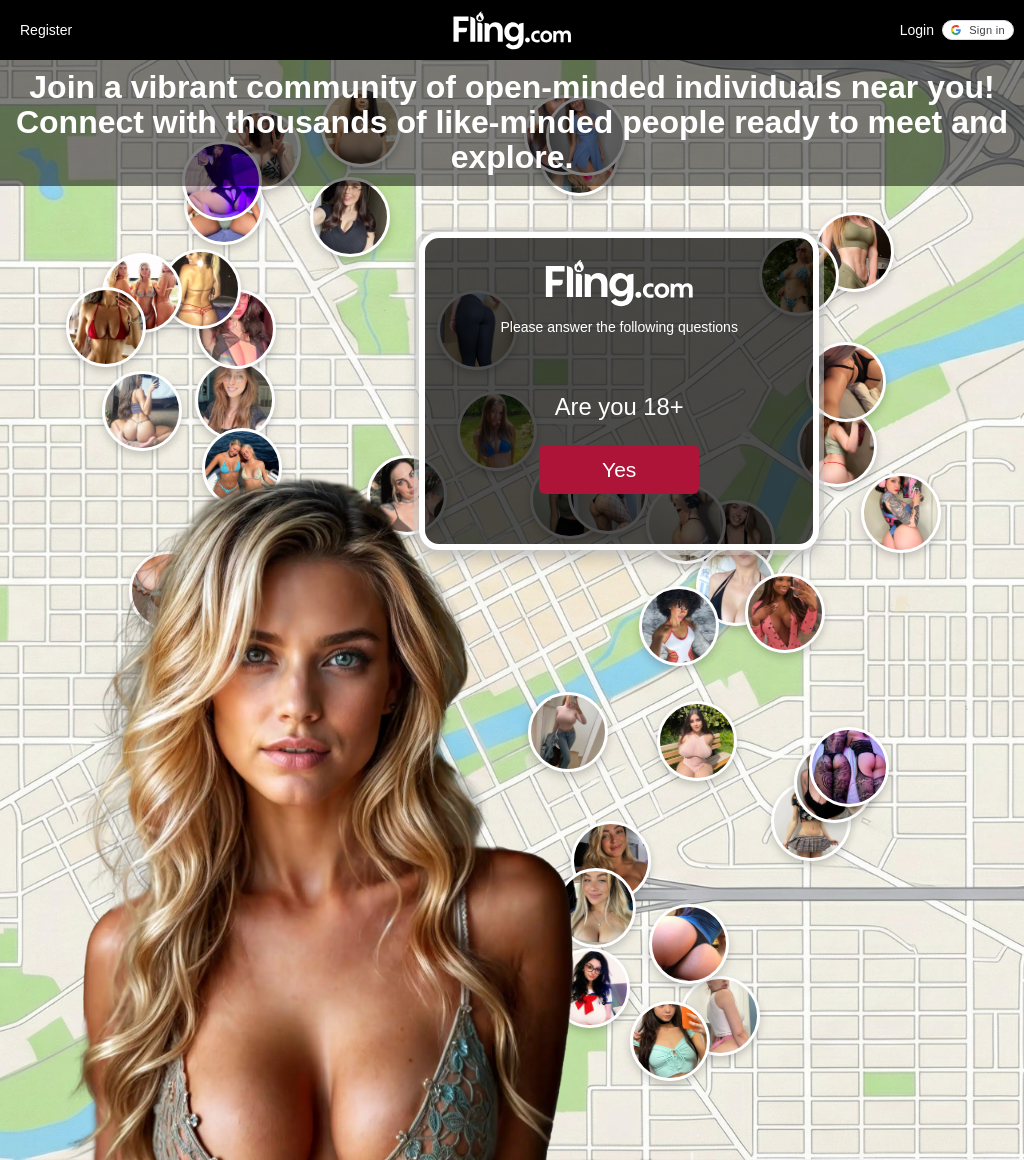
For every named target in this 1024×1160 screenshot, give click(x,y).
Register (46, 30)
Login (917, 30)
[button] (978, 30)
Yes (619, 469)
